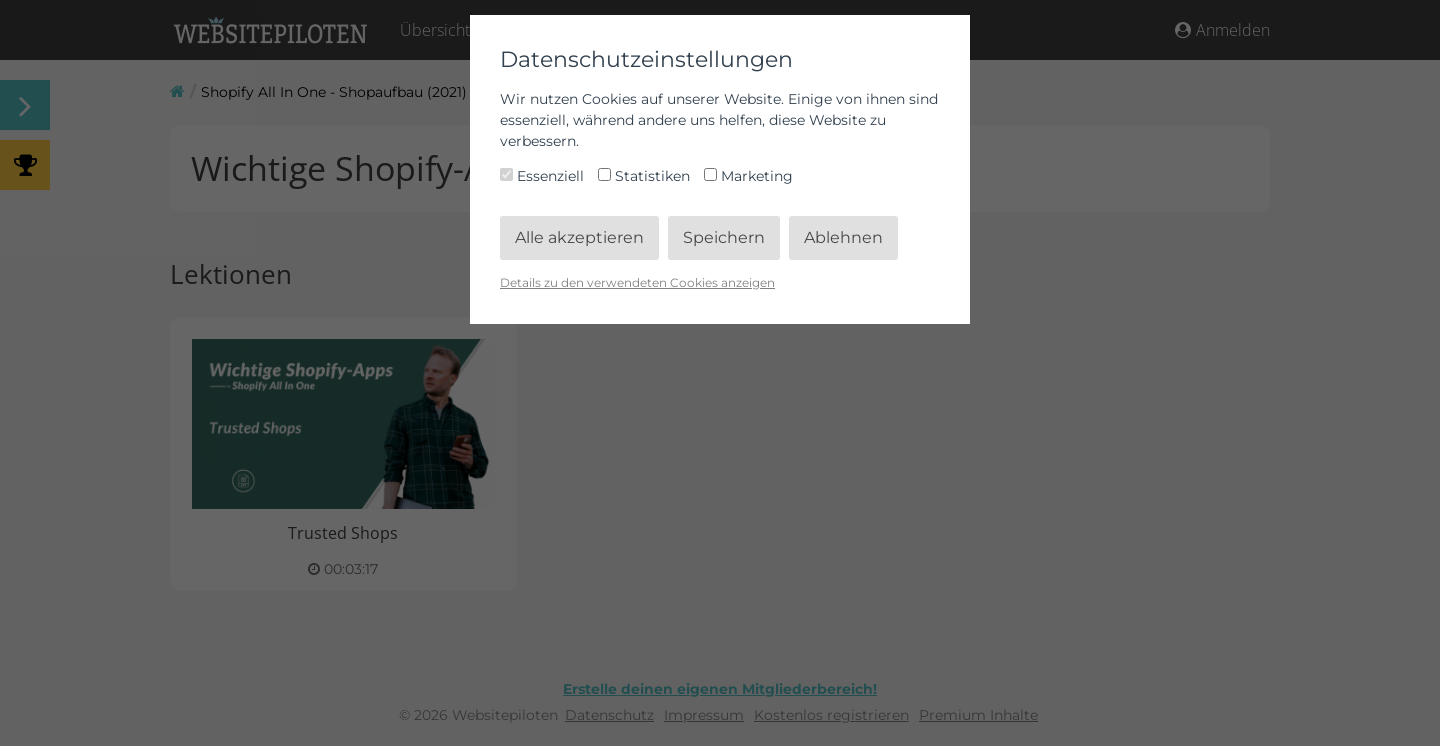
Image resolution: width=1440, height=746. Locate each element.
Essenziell (544, 176)
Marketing (748, 176)
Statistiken (646, 176)
